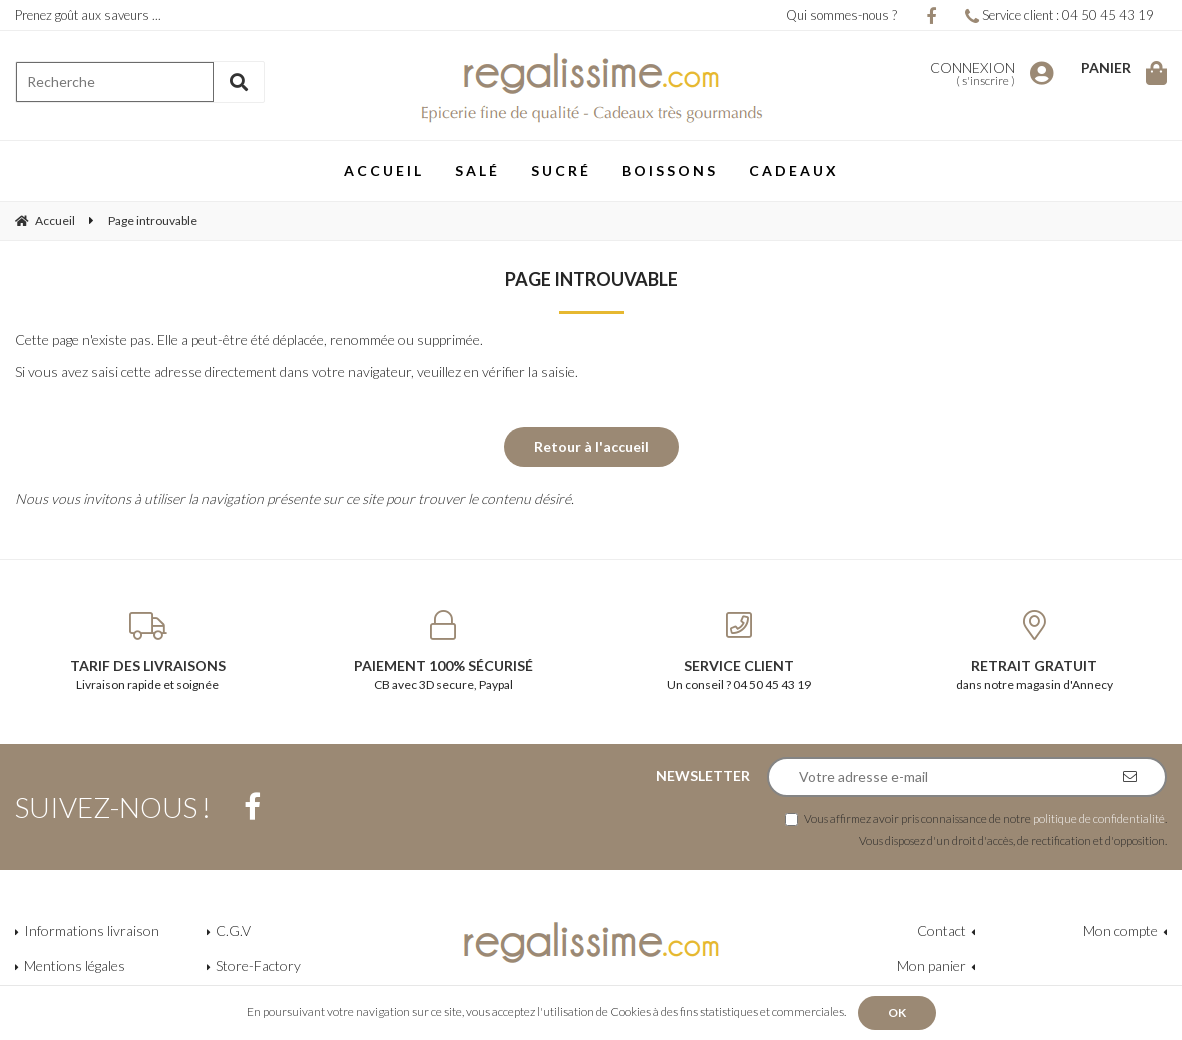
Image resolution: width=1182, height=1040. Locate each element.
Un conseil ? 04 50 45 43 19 (739, 651)
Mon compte (1120, 930)
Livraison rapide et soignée (148, 651)
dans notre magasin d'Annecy (1035, 651)
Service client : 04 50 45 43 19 (1059, 15)
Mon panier (931, 965)
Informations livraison (91, 930)
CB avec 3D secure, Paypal (444, 651)
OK (897, 1012)
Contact (941, 930)
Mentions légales (74, 965)
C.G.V (233, 930)
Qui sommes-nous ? (841, 15)
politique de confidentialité (1099, 818)
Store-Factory (258, 965)
